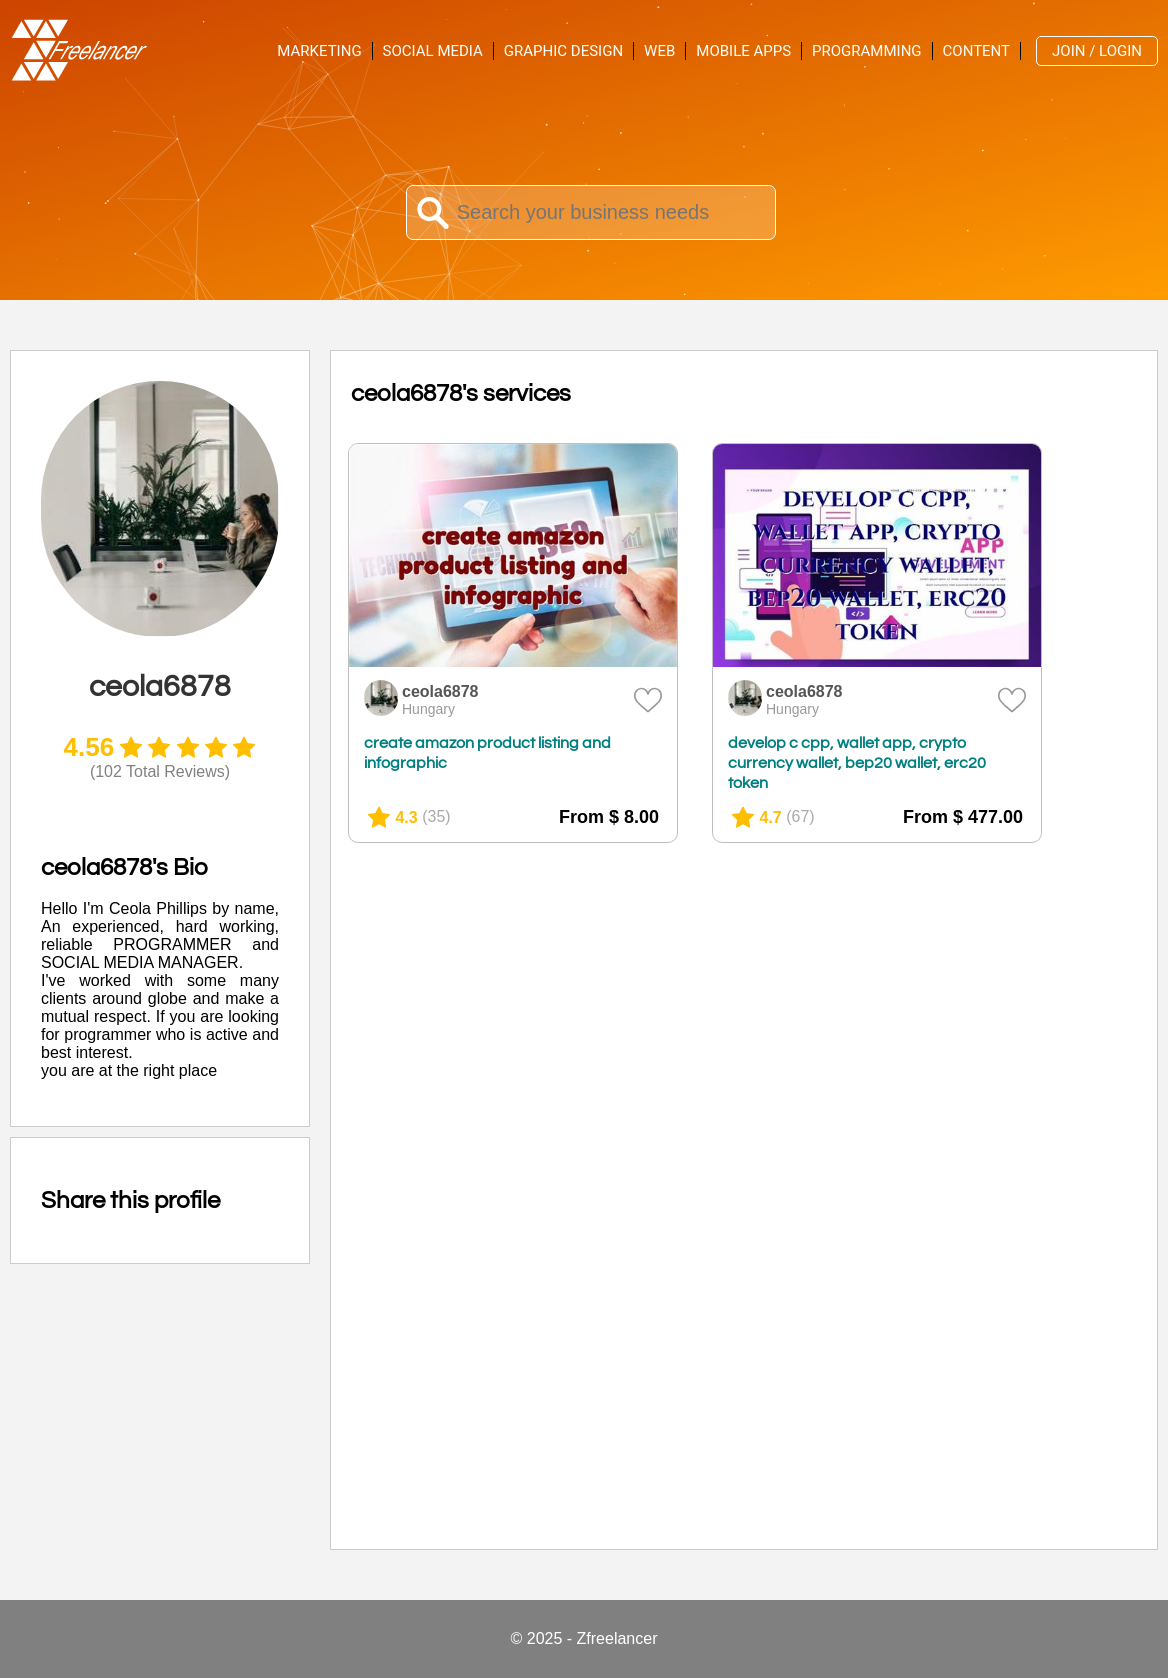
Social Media (433, 51)
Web (659, 51)
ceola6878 (440, 691)
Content (977, 51)
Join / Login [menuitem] (1097, 51)
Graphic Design (563, 51)
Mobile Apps (743, 51)
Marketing (319, 51)
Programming (866, 51)
